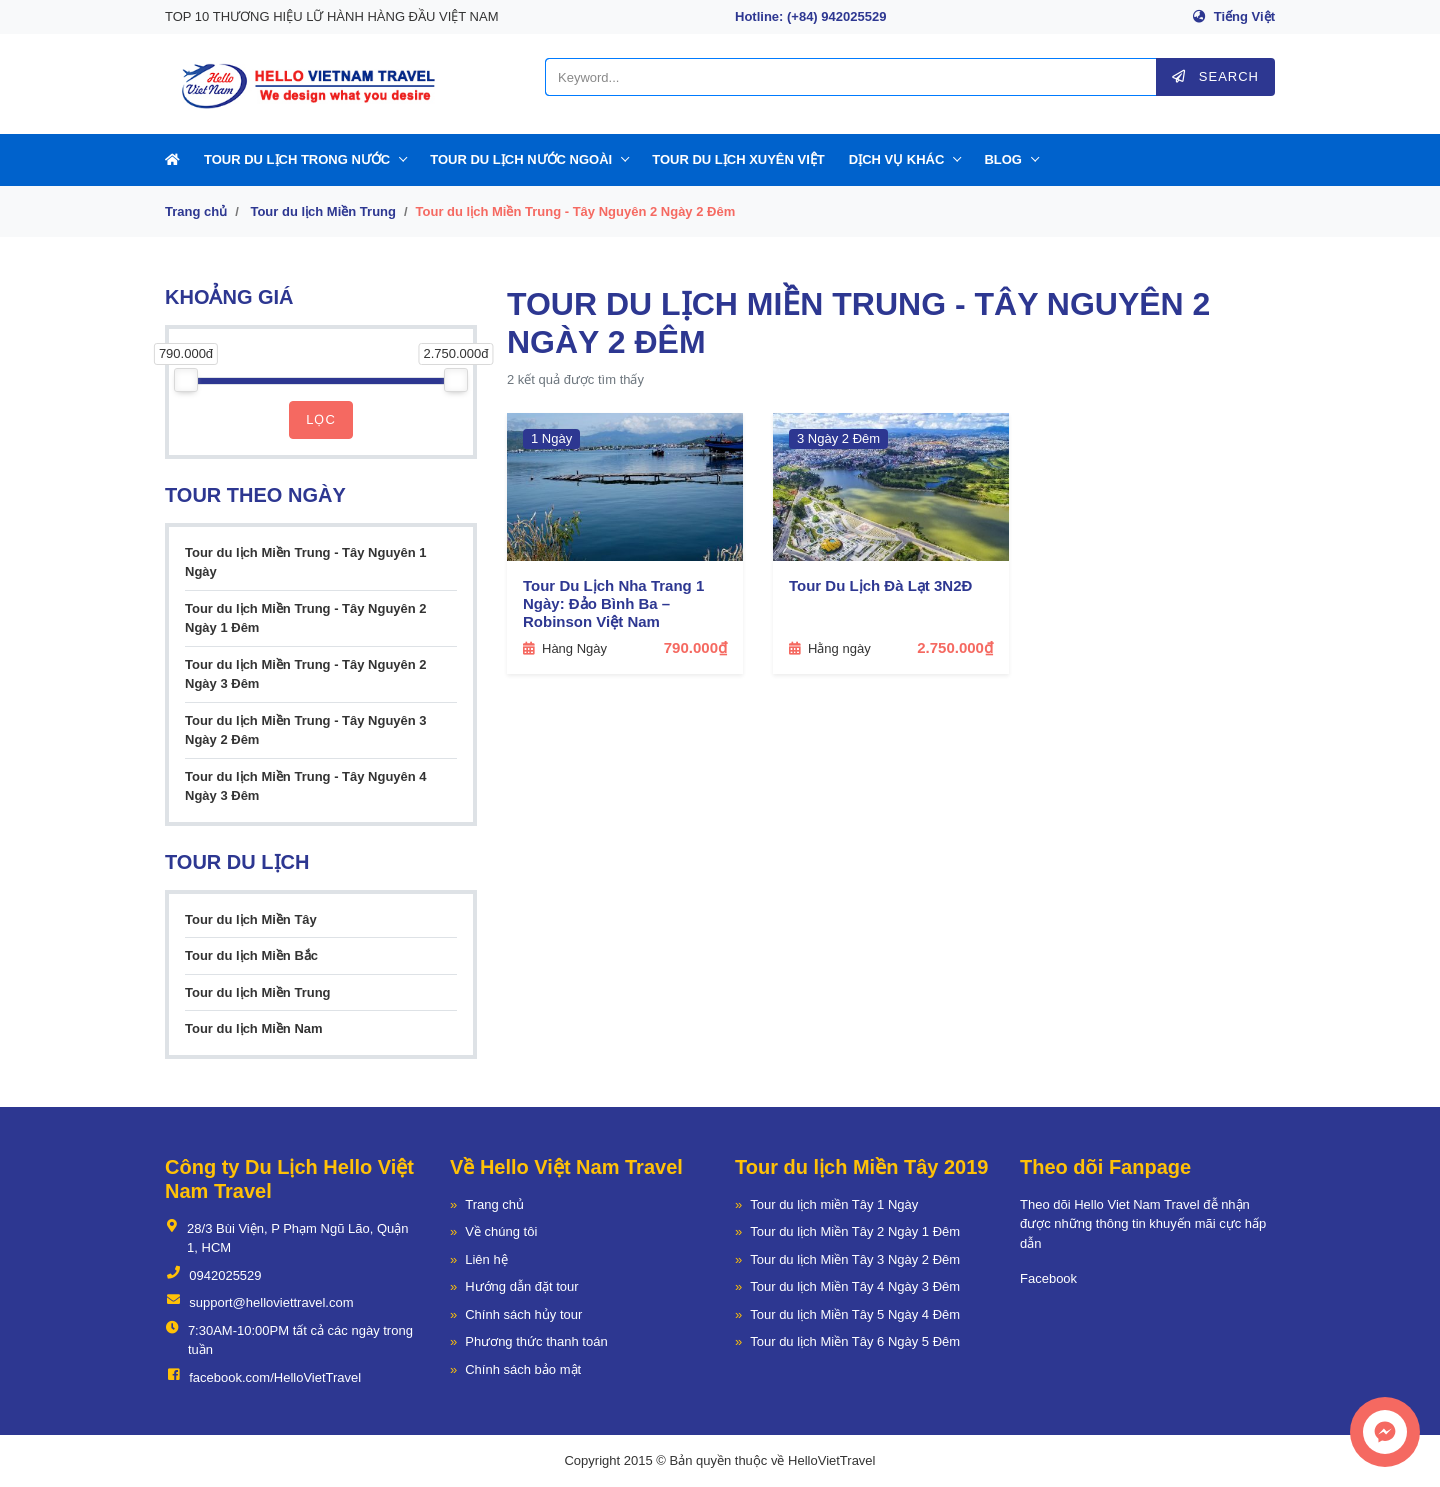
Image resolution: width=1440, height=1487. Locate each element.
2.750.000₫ (955, 647)
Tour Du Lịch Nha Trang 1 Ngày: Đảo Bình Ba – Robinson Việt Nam (613, 603)
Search (1215, 76)
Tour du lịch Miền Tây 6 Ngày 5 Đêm (855, 1341)
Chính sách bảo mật (523, 1369)
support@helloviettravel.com (259, 1303)
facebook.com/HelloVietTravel (263, 1378)
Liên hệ (486, 1259)
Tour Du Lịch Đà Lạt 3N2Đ (880, 585)
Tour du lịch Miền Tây (251, 919)
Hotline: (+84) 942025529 (810, 16)
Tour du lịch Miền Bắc (251, 955)
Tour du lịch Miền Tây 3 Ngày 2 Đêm (855, 1259)
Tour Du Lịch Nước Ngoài (521, 159)
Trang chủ (196, 211)
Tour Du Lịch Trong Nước (297, 159)
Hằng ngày (830, 648)
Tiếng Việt (1244, 16)
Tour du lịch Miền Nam (254, 1028)
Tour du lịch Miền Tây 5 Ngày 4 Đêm (855, 1314)
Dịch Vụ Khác (897, 159)
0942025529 (213, 1276)
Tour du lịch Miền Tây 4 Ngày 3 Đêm (855, 1286)
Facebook (1048, 1278)
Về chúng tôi (501, 1231)
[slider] (186, 380)
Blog (1003, 159)
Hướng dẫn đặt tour (521, 1286)
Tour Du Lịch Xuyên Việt (738, 159)
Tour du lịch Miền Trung (323, 211)
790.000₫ (695, 647)
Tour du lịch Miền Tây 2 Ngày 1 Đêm (855, 1231)
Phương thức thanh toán (536, 1341)
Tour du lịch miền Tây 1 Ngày (834, 1204)
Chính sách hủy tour (523, 1314)
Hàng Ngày (565, 648)
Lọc (321, 419)
